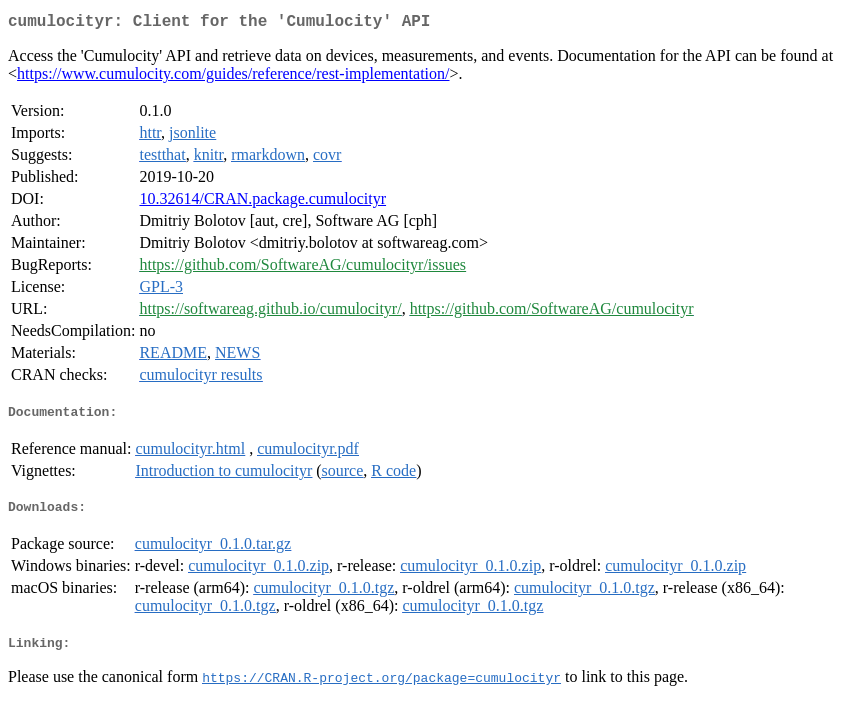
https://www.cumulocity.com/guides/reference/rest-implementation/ (233, 77)
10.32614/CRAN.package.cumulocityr (262, 202)
